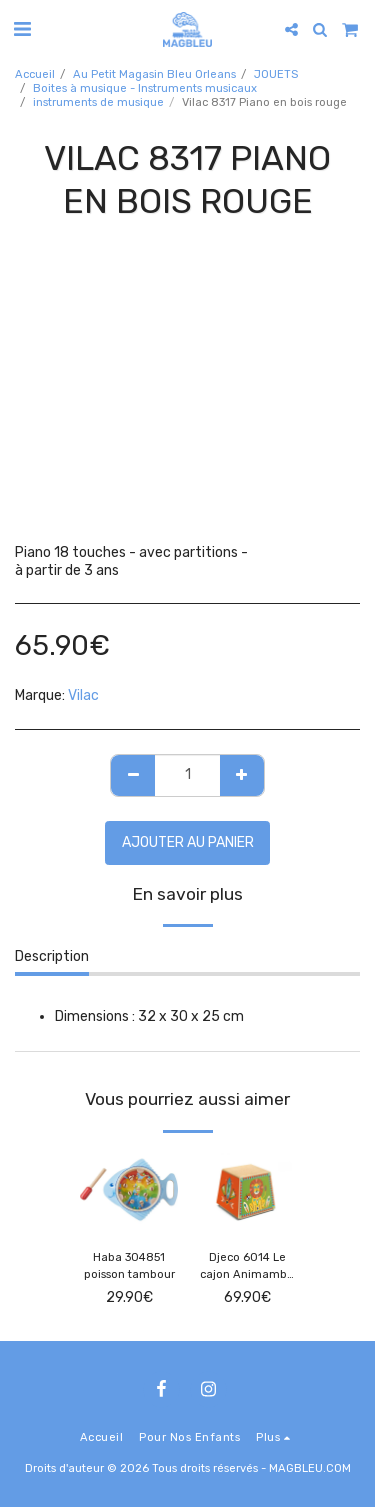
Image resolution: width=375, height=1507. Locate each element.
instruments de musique (98, 102)
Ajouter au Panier (188, 842)
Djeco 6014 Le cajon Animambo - (247, 1267)
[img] (129, 1190)
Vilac (83, 695)
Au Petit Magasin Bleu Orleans (154, 74)
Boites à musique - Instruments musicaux (145, 88)
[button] (22, 29)
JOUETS (276, 74)
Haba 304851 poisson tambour (129, 1266)
